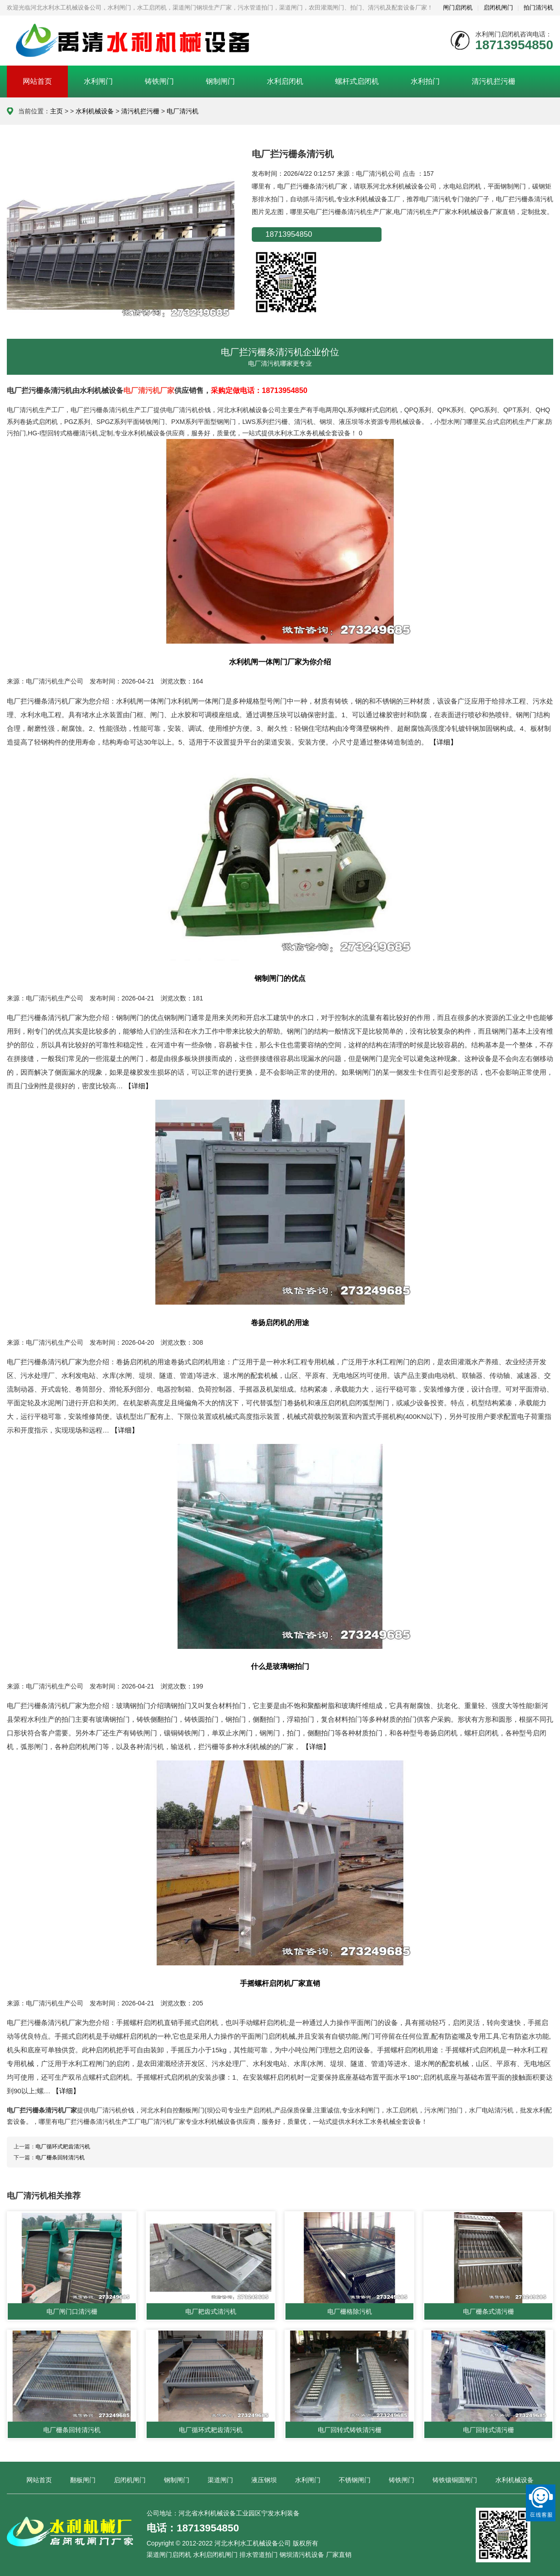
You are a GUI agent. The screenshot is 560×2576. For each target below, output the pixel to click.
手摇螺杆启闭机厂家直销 (280, 1983)
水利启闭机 (285, 81)
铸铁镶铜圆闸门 (455, 2480)
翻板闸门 (83, 2480)
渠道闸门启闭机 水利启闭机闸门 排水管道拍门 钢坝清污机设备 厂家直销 (249, 2554)
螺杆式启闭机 (357, 81)
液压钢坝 (264, 2480)
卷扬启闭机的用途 (280, 1322)
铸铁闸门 (159, 81)
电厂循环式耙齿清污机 (63, 2146)
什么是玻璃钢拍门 (280, 1666)
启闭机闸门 (498, 7)
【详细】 (443, 742)
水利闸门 (98, 81)
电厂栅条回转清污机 (60, 2157)
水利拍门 (425, 81)
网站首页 (37, 81)
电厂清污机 (183, 111)
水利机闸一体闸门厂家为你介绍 (280, 662)
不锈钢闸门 (355, 2480)
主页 (56, 111)
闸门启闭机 (458, 7)
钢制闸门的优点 (280, 978)
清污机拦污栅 (493, 81)
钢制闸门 (220, 81)
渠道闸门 (220, 2480)
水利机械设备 (95, 111)
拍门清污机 (538, 7)
